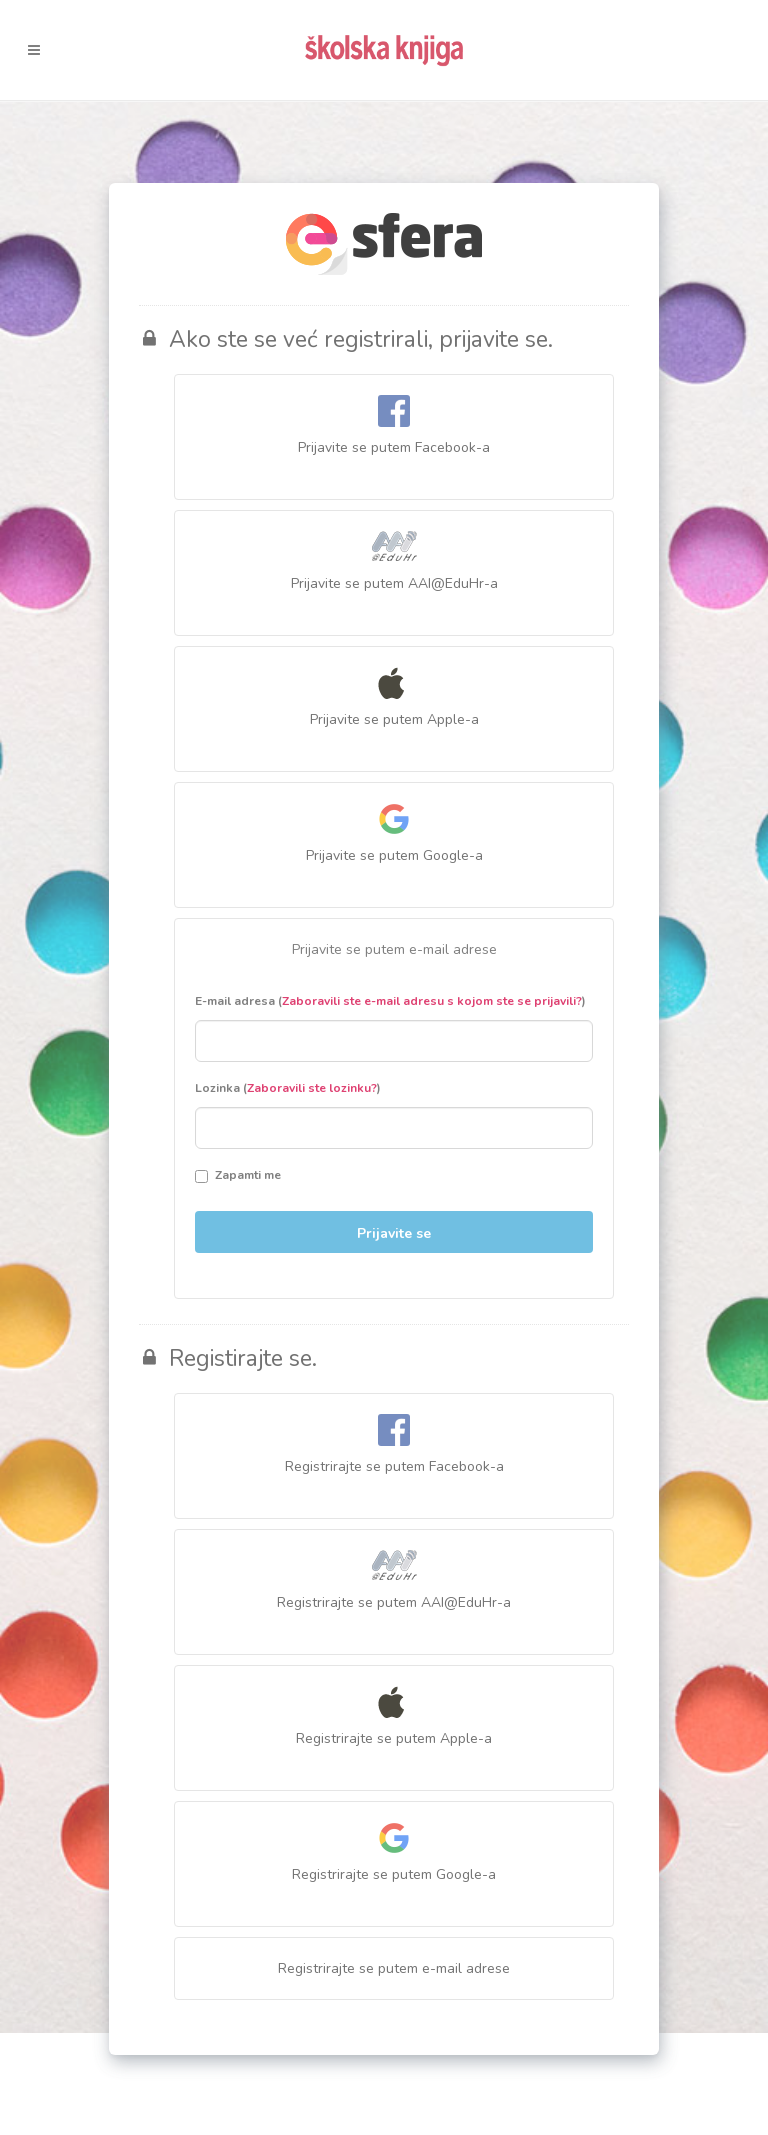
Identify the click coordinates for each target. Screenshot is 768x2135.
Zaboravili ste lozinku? (312, 1088)
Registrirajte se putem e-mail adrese (394, 1968)
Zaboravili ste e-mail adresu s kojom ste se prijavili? (432, 1001)
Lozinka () (288, 1088)
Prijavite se (394, 1233)
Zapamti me (238, 1175)
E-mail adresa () (390, 1001)
